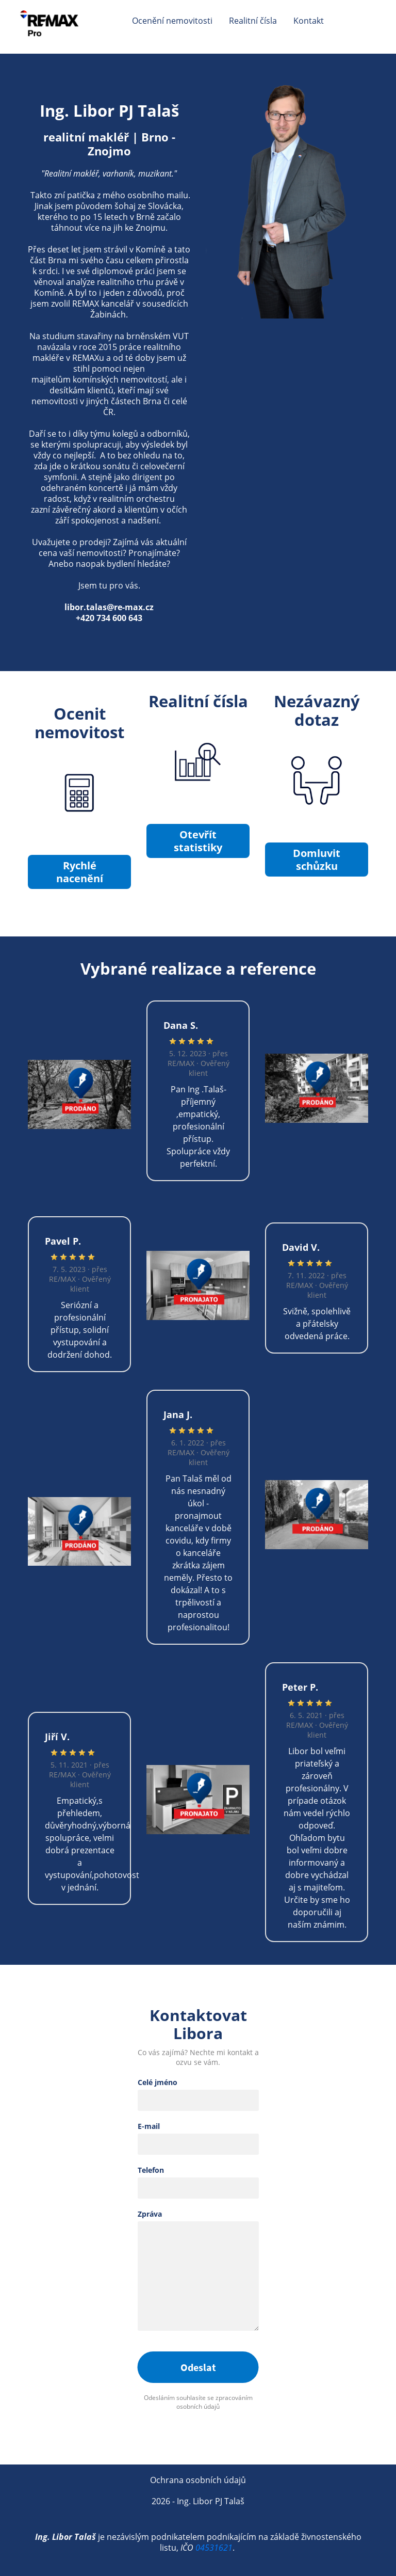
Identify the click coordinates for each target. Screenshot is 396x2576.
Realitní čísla (253, 20)
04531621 (214, 2547)
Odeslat (198, 2367)
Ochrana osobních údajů (198, 2480)
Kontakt (308, 20)
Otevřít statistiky (198, 841)
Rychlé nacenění (79, 872)
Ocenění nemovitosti (172, 20)
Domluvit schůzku (316, 859)
